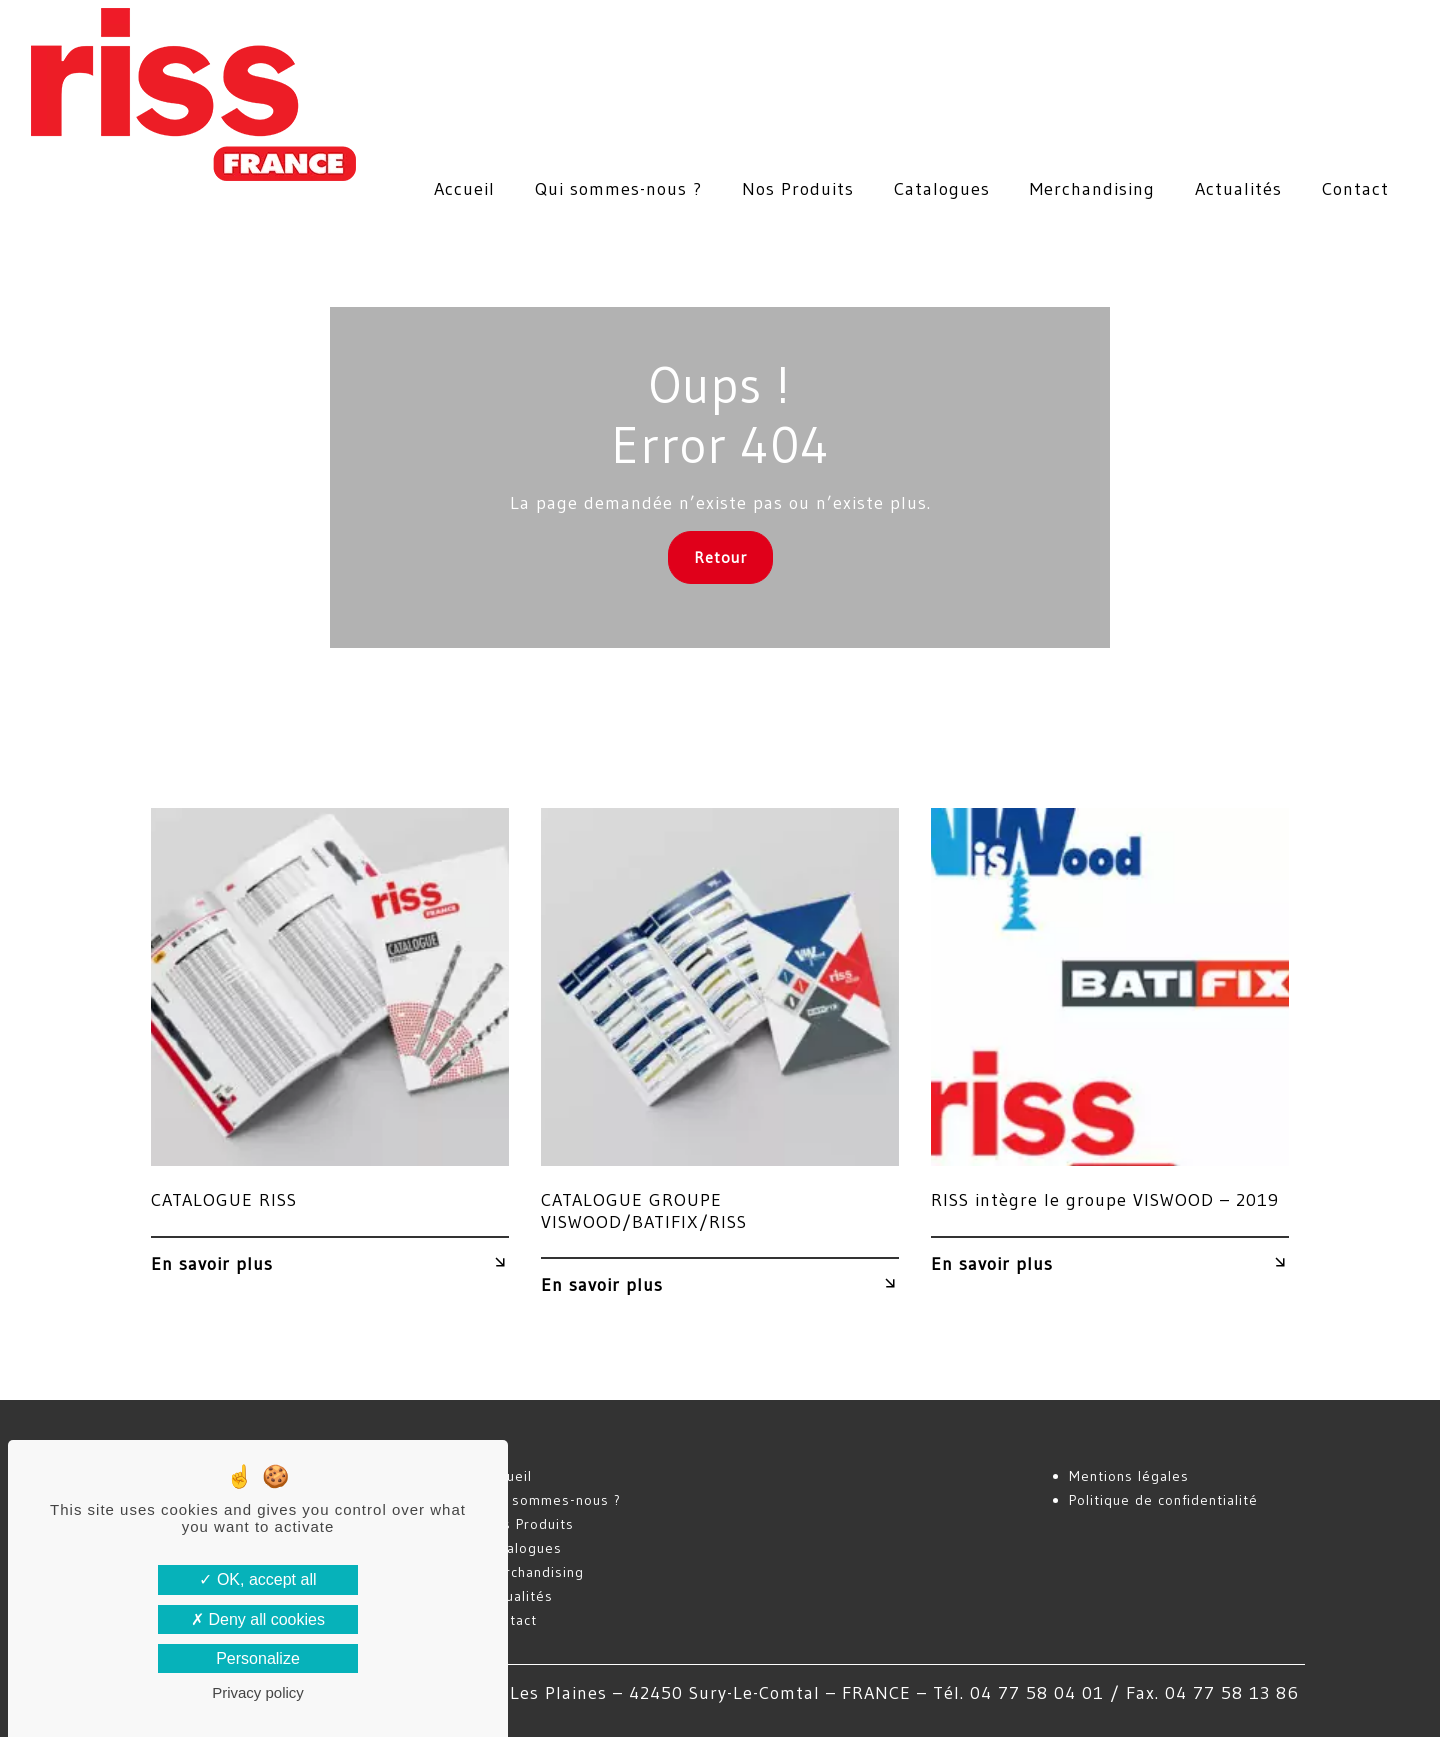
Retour (720, 557)
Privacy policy (258, 1692)
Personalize (258, 1658)
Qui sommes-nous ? (618, 189)
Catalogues (942, 189)
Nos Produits (798, 189)
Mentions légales (1129, 1476)
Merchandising (1092, 189)
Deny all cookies (258, 1619)
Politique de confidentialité (1163, 1500)
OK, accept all (257, 1579)
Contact (1355, 189)
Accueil (464, 189)
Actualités (1238, 189)
